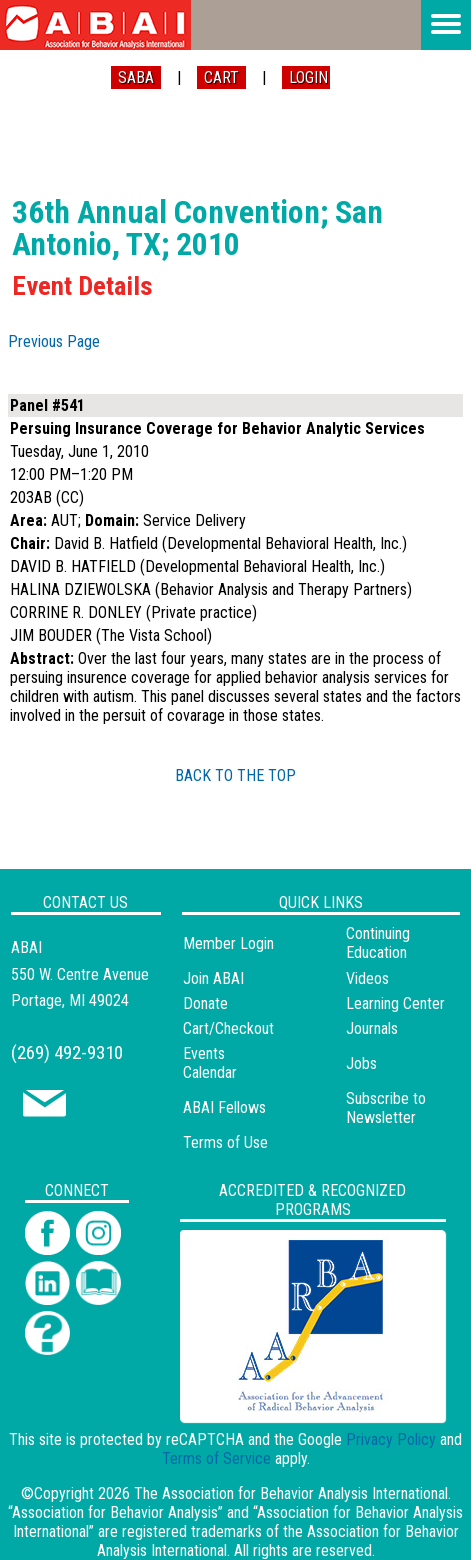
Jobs (361, 1063)
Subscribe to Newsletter (386, 1108)
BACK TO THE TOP (235, 775)
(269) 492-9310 (67, 1052)
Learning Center (395, 1003)
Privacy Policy (391, 1439)
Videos (367, 978)
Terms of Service (216, 1458)
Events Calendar (210, 1063)
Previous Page (54, 341)
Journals (372, 1028)
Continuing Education (378, 943)
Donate (205, 1003)
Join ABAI (213, 978)
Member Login (228, 943)
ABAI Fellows (224, 1107)
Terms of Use (225, 1142)
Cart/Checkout (228, 1028)
